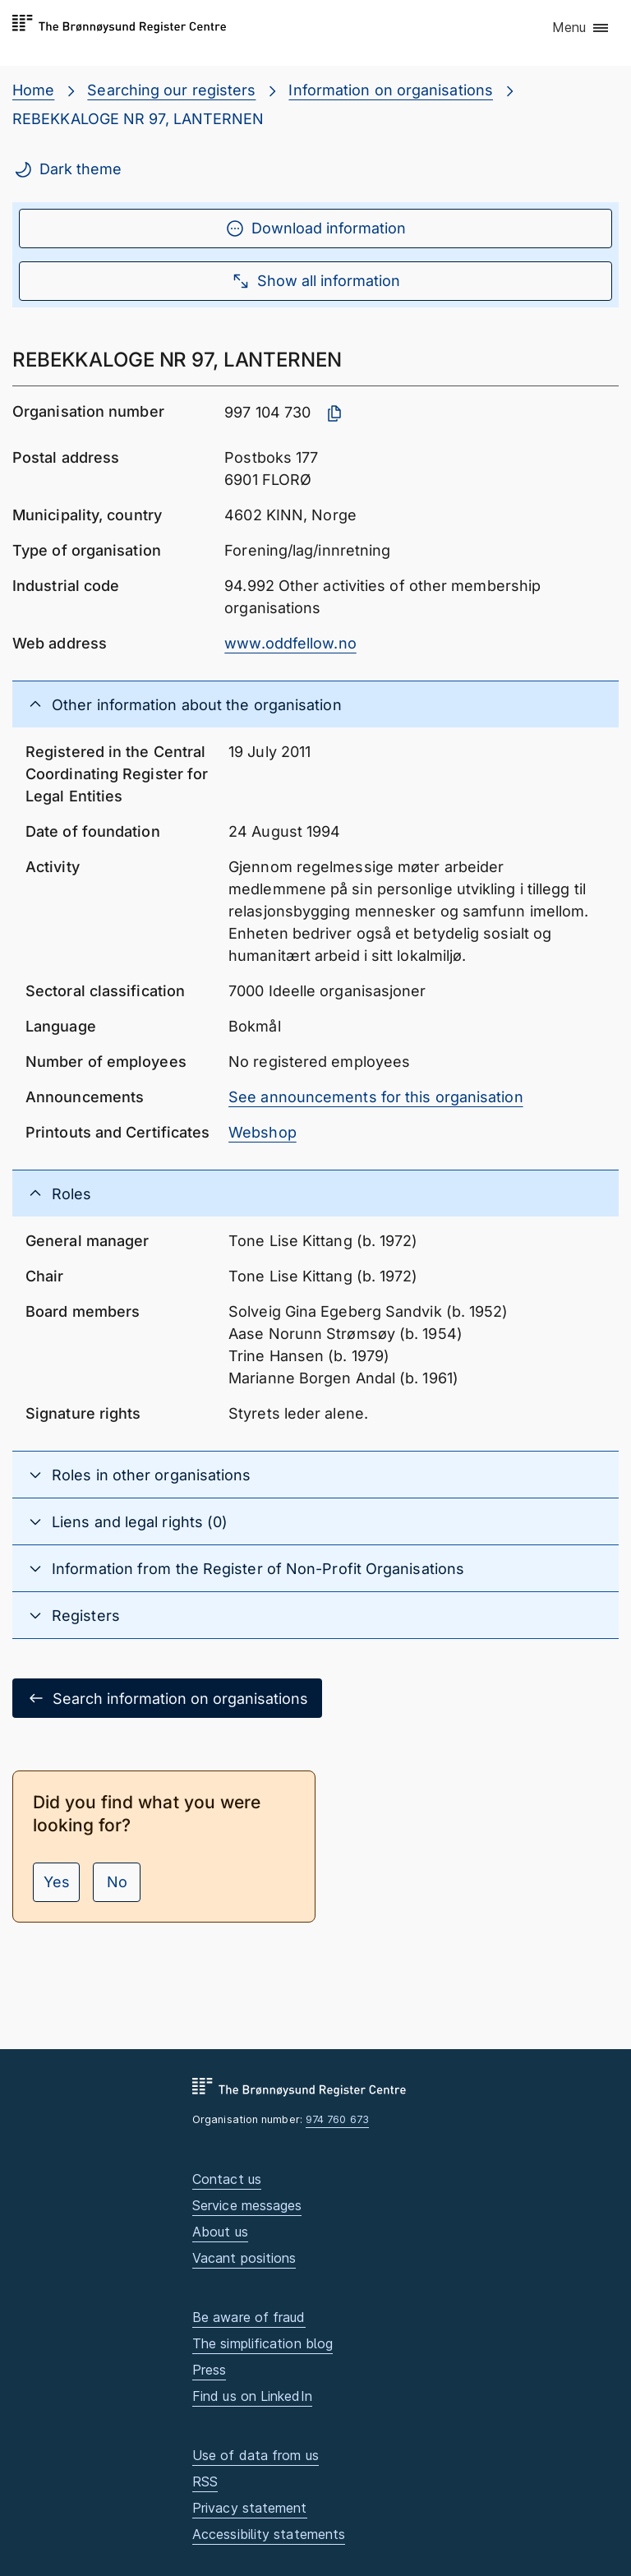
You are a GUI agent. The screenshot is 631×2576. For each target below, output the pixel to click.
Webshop (262, 1132)
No (117, 1881)
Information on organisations (390, 90)
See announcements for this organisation (375, 1097)
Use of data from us (255, 2455)
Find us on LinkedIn (252, 2396)
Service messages (247, 2205)
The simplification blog (262, 2343)
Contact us (226, 2179)
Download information (315, 228)
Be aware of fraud (249, 2317)
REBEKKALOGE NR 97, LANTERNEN (138, 118)
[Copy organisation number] (334, 413)
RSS (205, 2481)
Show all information (315, 281)
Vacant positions (244, 2258)
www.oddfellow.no (290, 643)
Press (209, 2369)
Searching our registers (171, 90)
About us (220, 2231)
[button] (581, 28)
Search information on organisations (167, 1698)
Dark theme (67, 169)
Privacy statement (249, 2508)
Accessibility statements (268, 2534)
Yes (57, 1881)
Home (33, 90)
